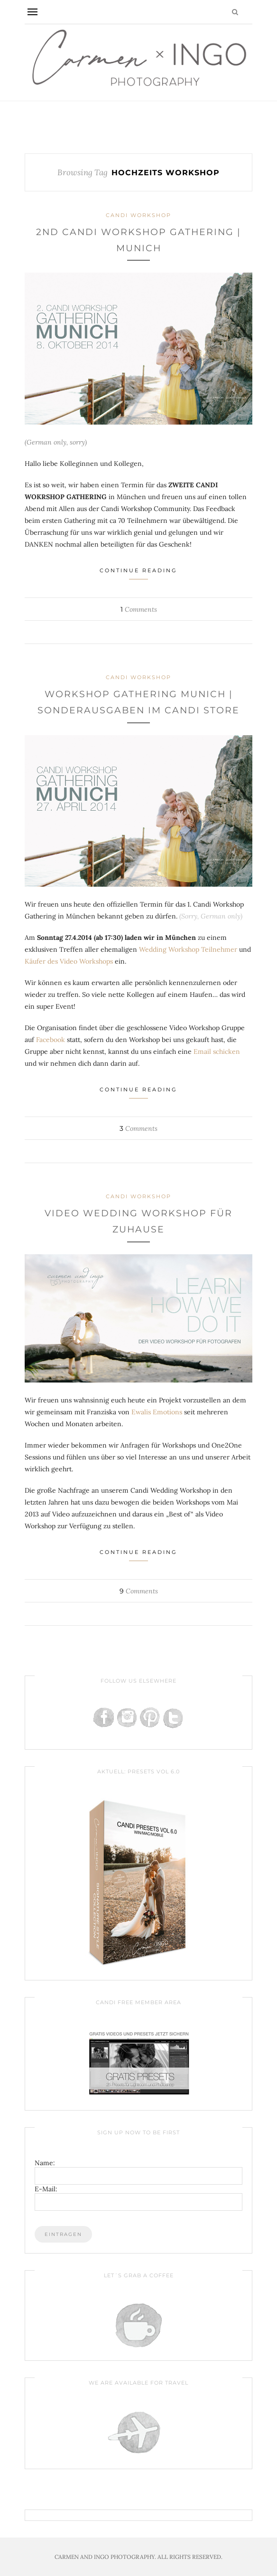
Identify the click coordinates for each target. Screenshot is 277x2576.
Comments (138, 609)
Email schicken (217, 1051)
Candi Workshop (138, 215)
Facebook (50, 1039)
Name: (45, 2163)
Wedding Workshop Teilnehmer (188, 949)
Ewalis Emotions (156, 1412)
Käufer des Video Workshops (69, 961)
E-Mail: (46, 2189)
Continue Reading (138, 573)
